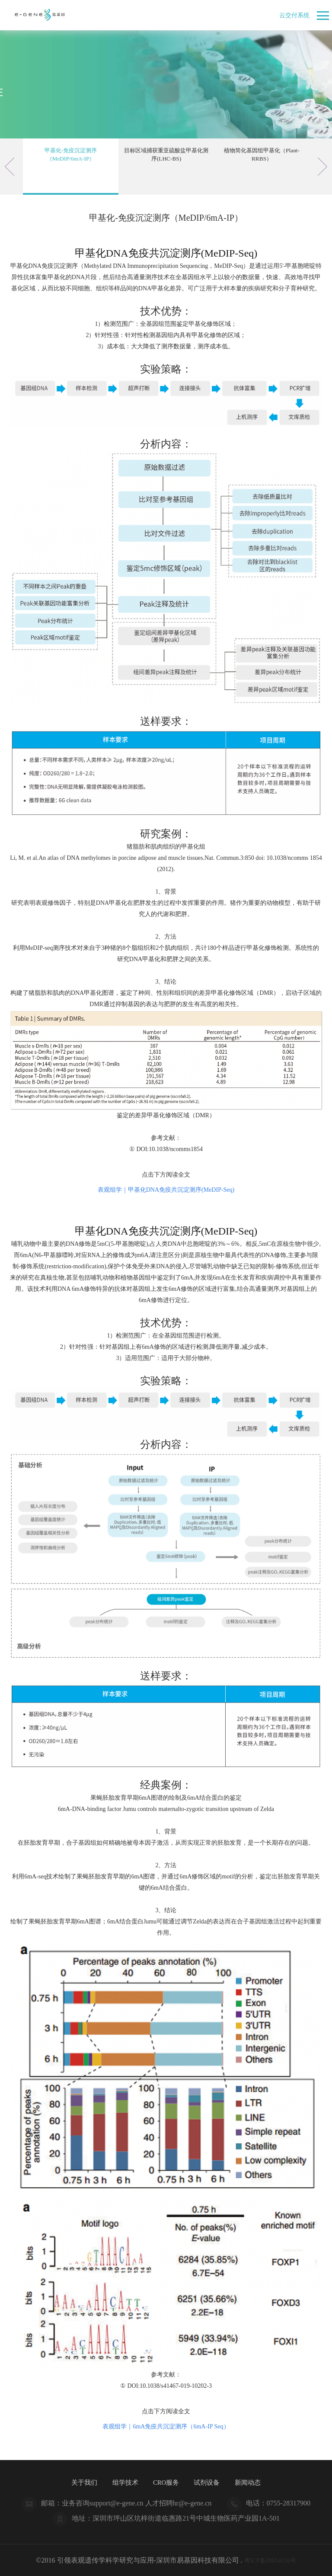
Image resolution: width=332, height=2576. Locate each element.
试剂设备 (209, 2482)
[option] (70, 166)
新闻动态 (251, 2482)
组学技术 (123, 2482)
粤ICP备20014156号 (270, 2560)
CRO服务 (166, 2482)
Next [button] (321, 167)
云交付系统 (292, 15)
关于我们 (81, 2482)
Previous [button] (10, 167)
